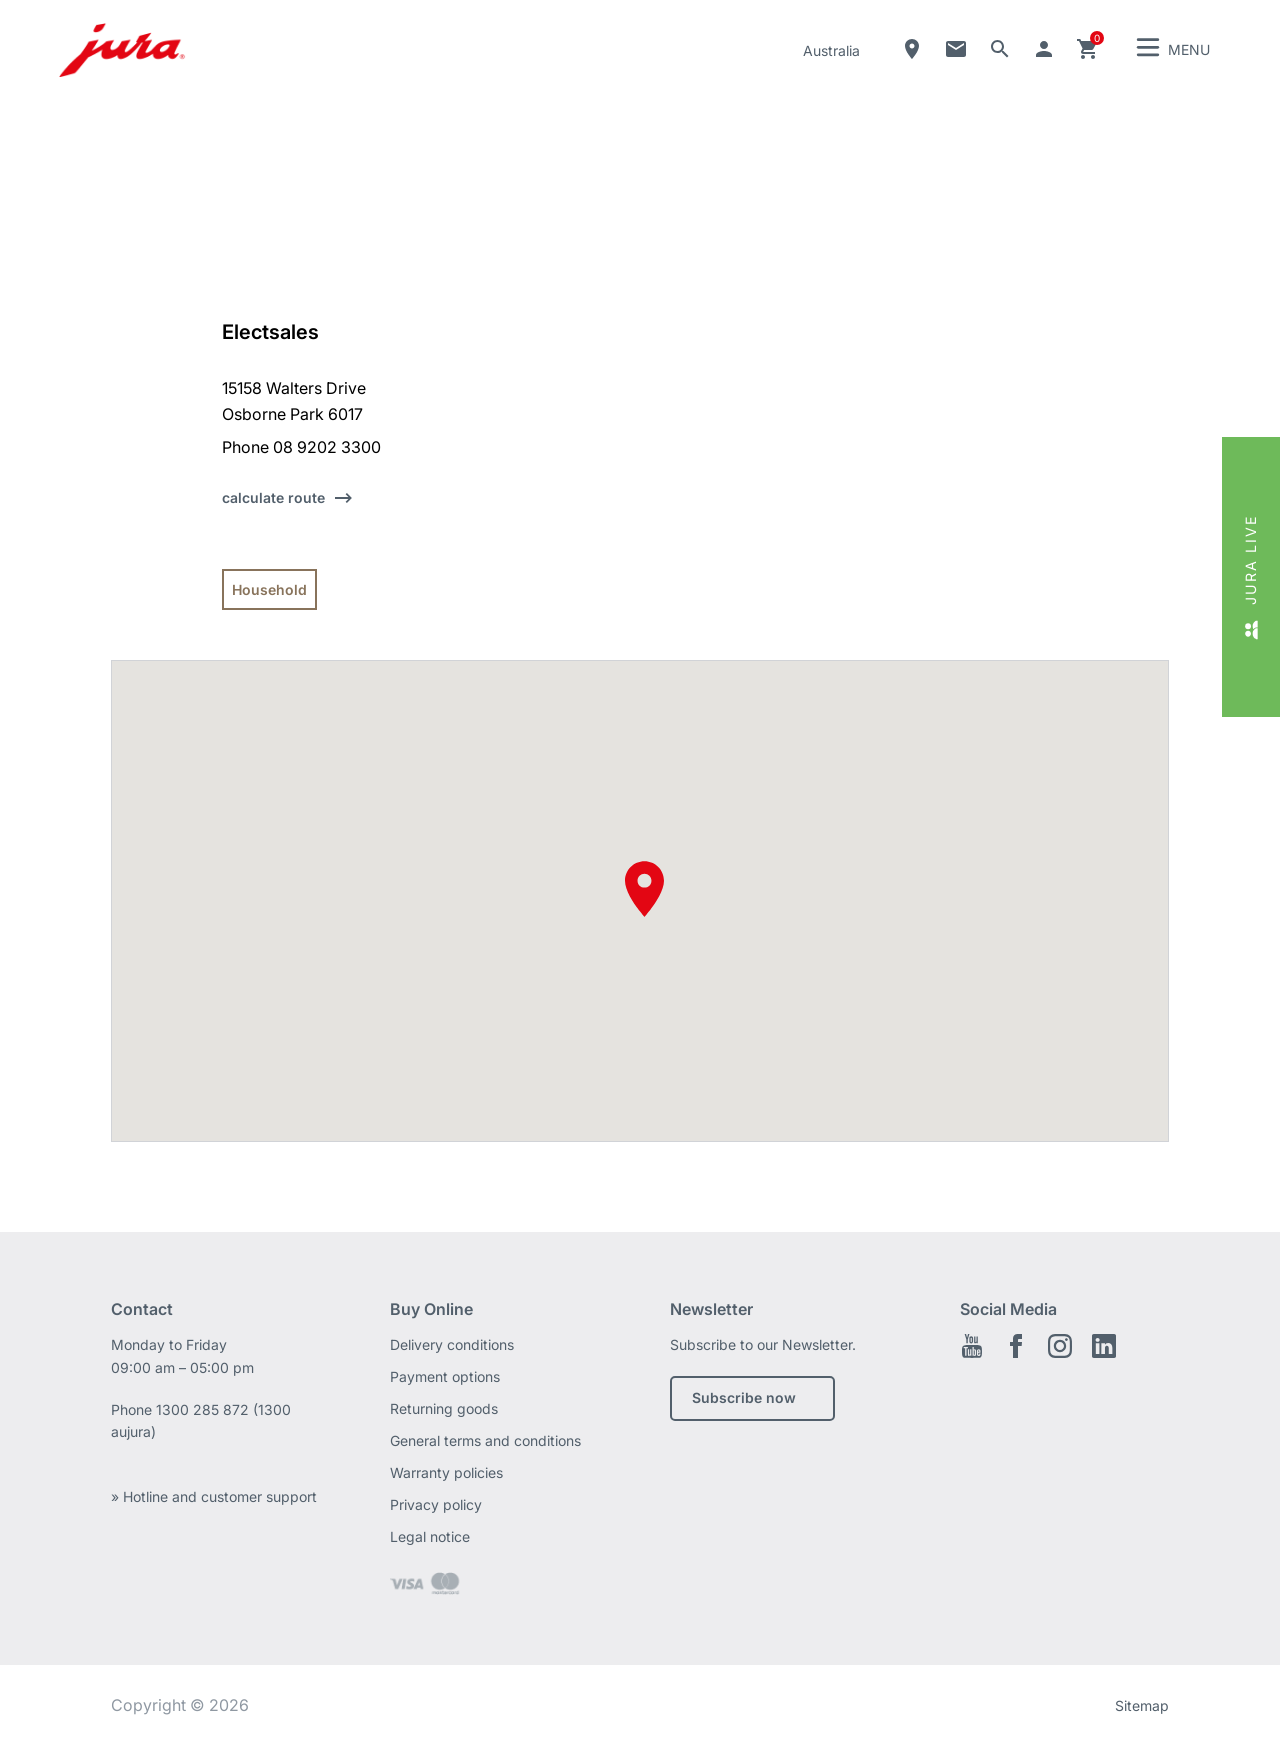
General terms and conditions (485, 1440)
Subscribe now (744, 1397)
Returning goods (444, 1408)
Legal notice (430, 1536)
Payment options (445, 1376)
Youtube (972, 1346)
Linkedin (1104, 1346)
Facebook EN (1016, 1346)
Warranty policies (446, 1472)
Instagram (1060, 1346)
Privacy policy (436, 1504)
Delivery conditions (452, 1344)
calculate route (273, 497)
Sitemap (1142, 1705)
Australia (831, 50)
